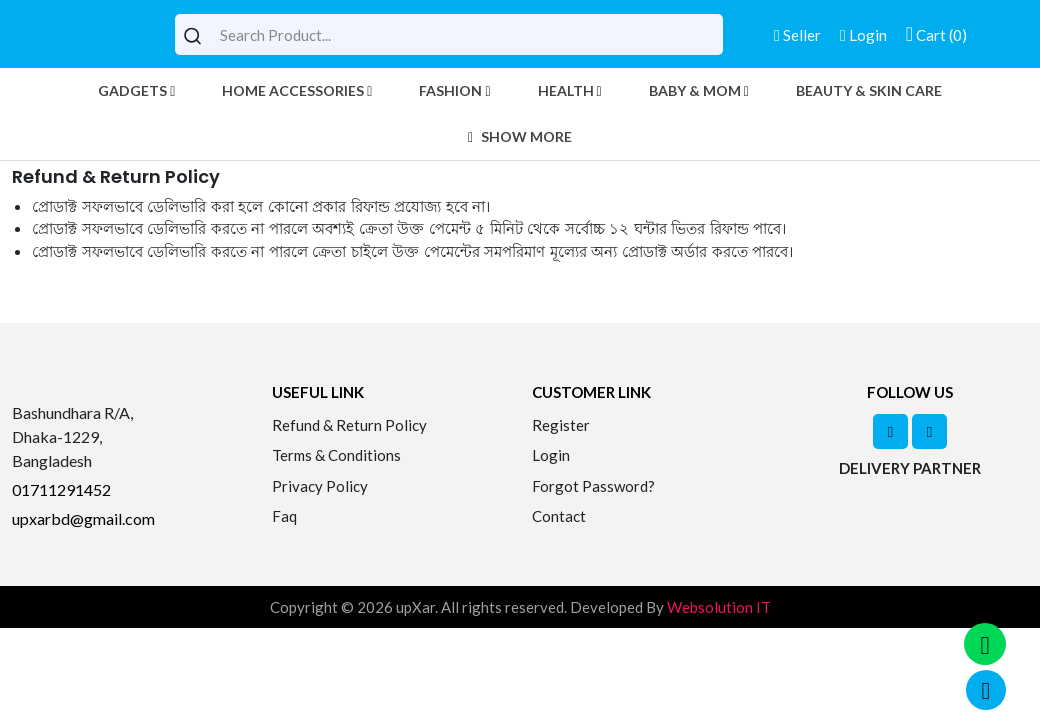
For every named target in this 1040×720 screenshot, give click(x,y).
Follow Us (910, 392)
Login (863, 35)
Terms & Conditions (336, 455)
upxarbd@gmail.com (83, 518)
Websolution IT (719, 607)
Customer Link (591, 392)
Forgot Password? (593, 486)
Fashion (454, 90)
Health (570, 90)
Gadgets (136, 90)
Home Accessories (297, 90)
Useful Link (318, 392)
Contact (559, 516)
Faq (284, 516)
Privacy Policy (320, 486)
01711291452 (61, 489)
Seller (797, 35)
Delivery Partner (910, 468)
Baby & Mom (699, 90)
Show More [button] (520, 136)
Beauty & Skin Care (869, 90)
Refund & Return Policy (349, 425)
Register (561, 425)
